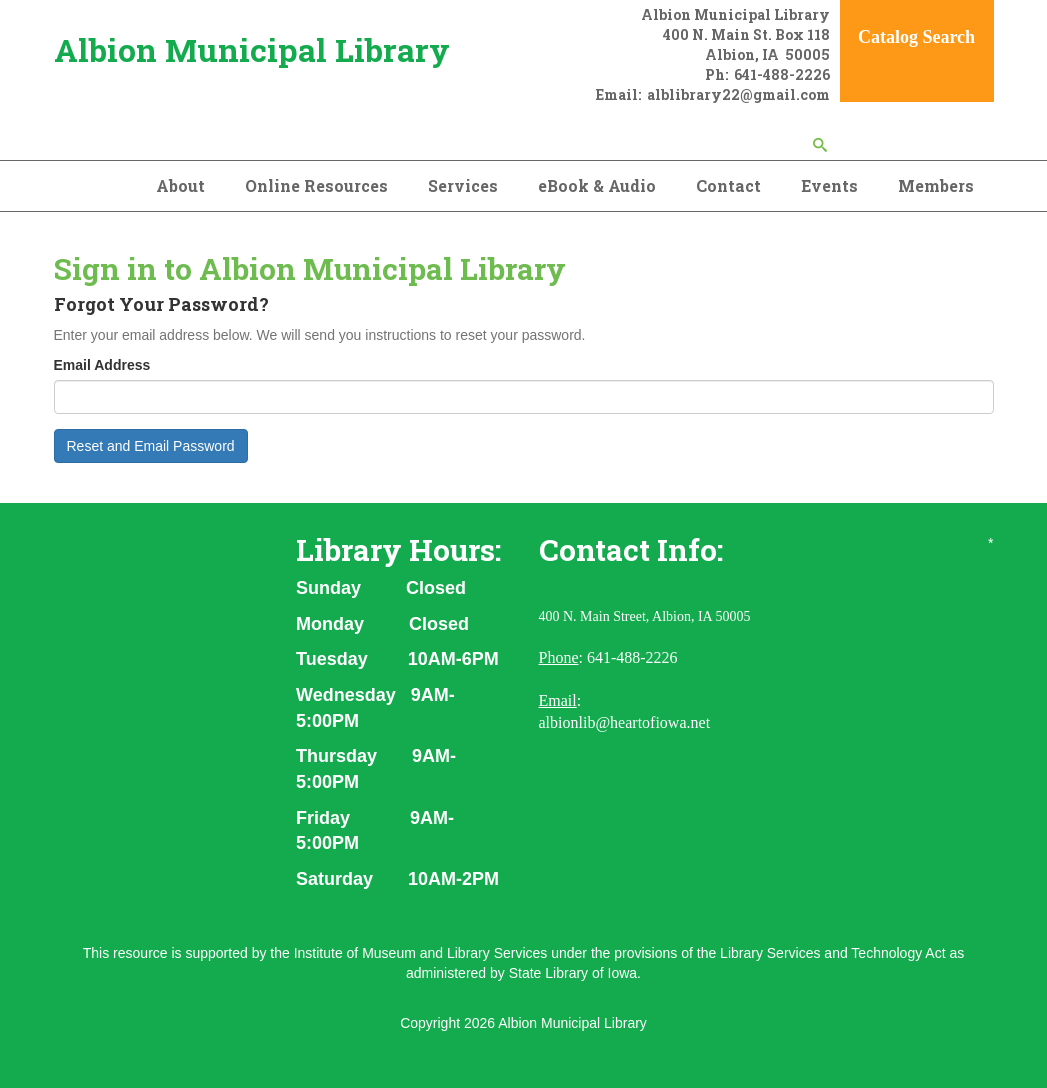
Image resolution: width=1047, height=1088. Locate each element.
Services (463, 185)
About (180, 185)
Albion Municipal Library (252, 49)
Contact (728, 185)
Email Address (102, 365)
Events (829, 185)
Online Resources (316, 185)
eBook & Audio (597, 185)
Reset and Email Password (151, 446)
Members (936, 185)
